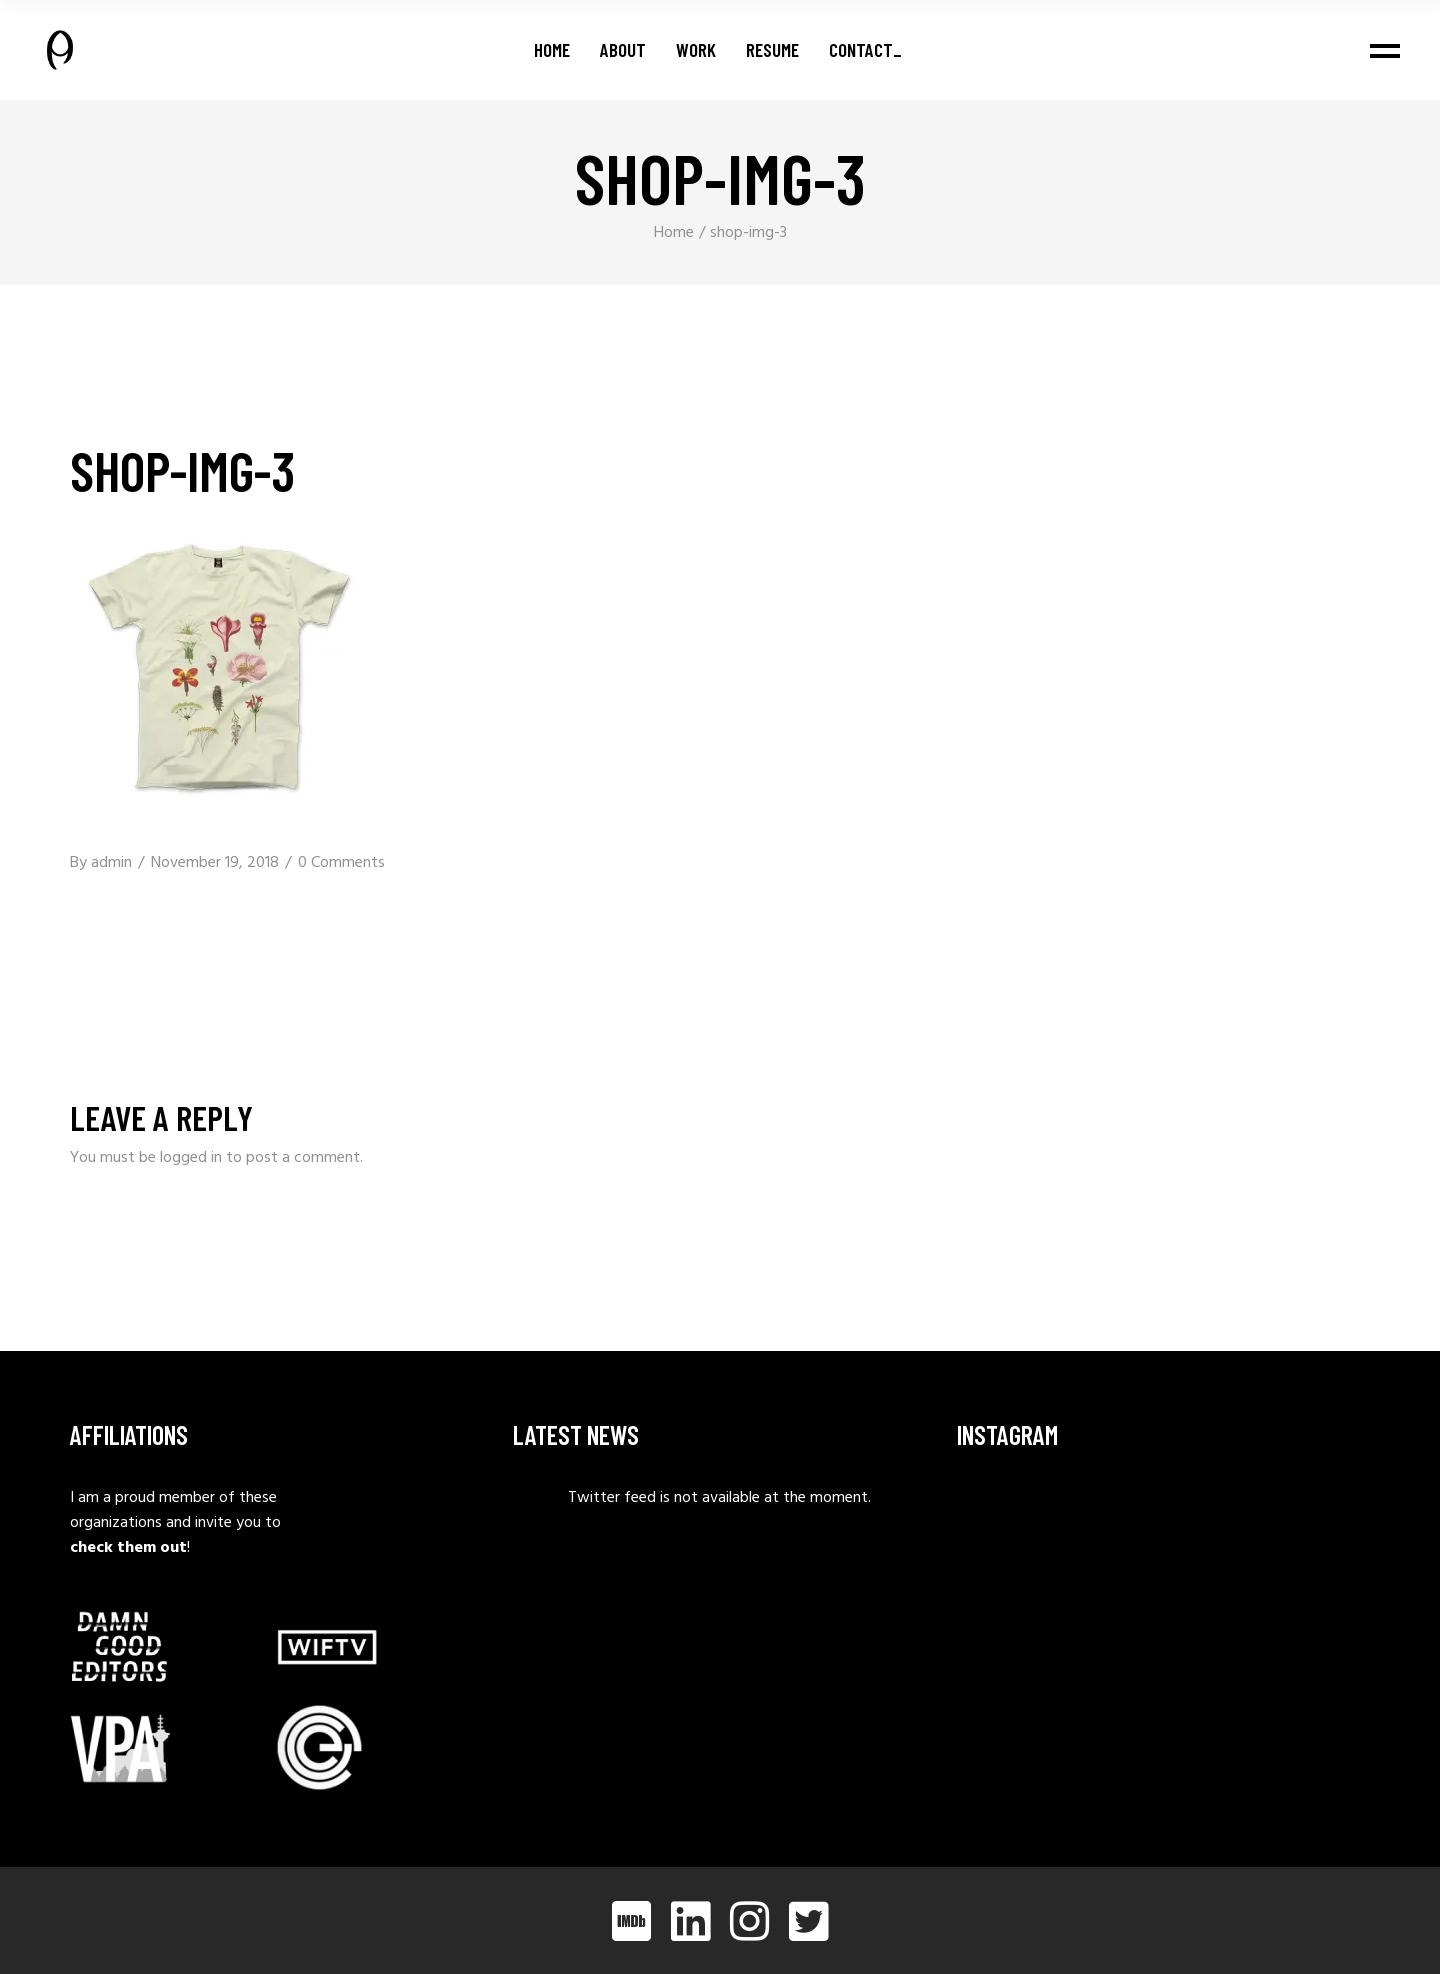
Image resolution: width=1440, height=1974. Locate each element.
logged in (191, 1158)
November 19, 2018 (215, 863)
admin (111, 863)
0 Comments (341, 863)
